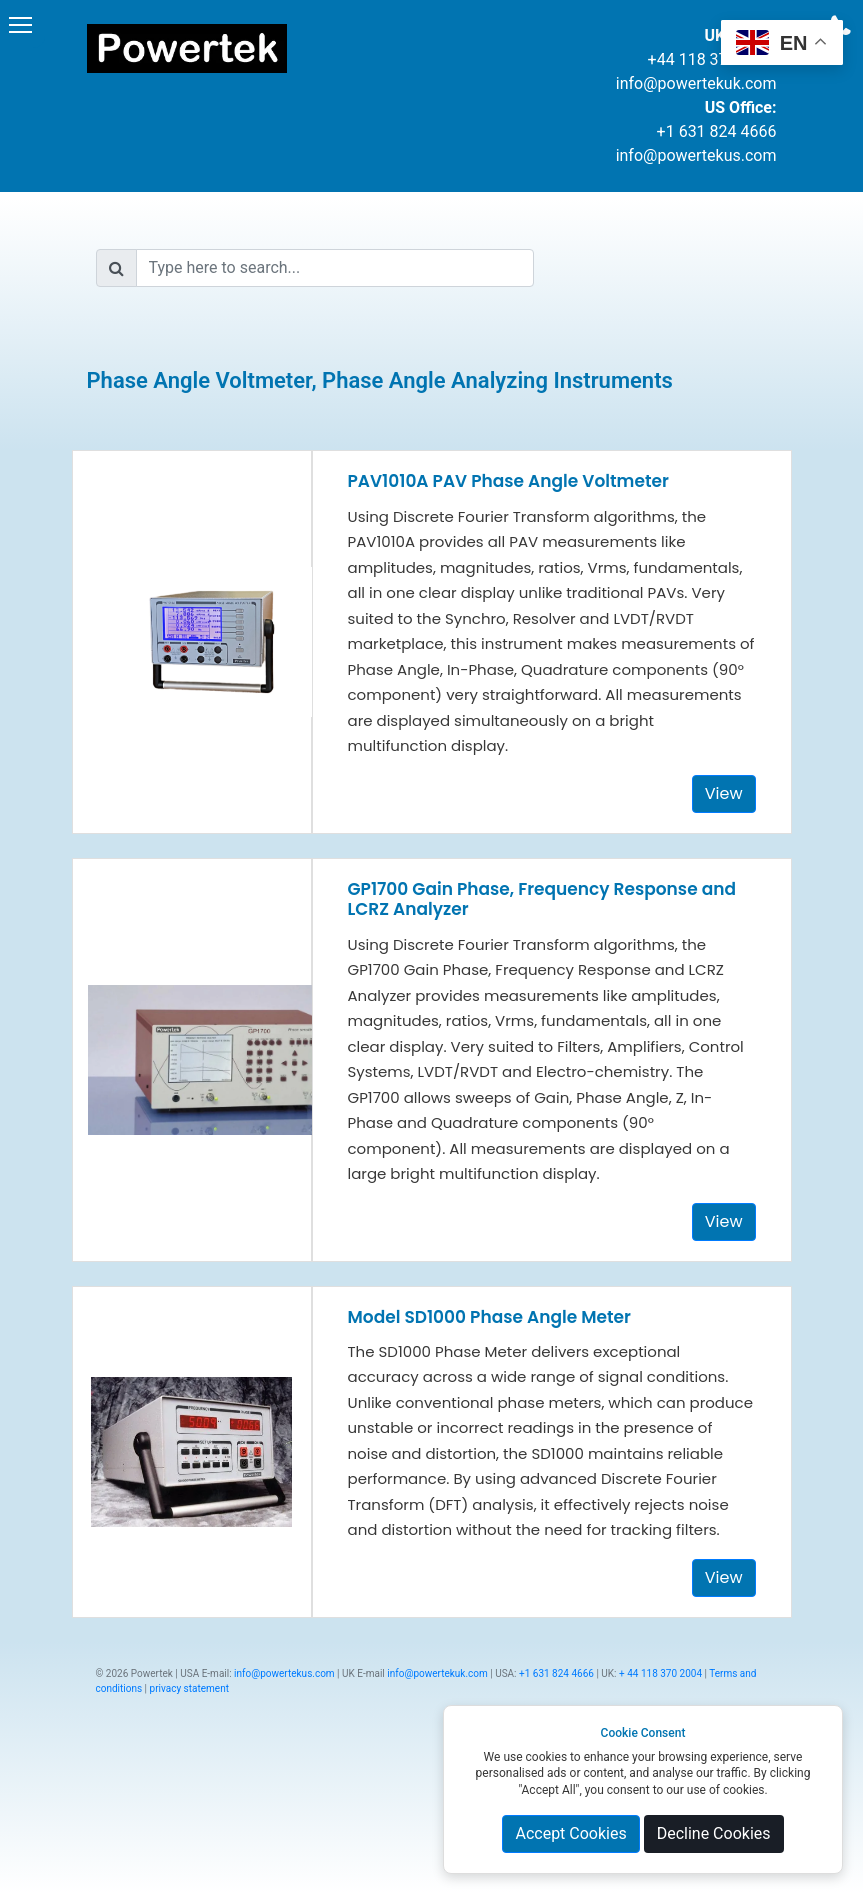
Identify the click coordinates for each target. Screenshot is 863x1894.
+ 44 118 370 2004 (660, 1673)
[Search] (335, 268)
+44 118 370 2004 (712, 59)
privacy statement (189, 1688)
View (724, 793)
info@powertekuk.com (696, 83)
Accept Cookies (570, 1833)
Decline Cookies (714, 1833)
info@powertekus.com (696, 155)
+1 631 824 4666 (717, 131)
